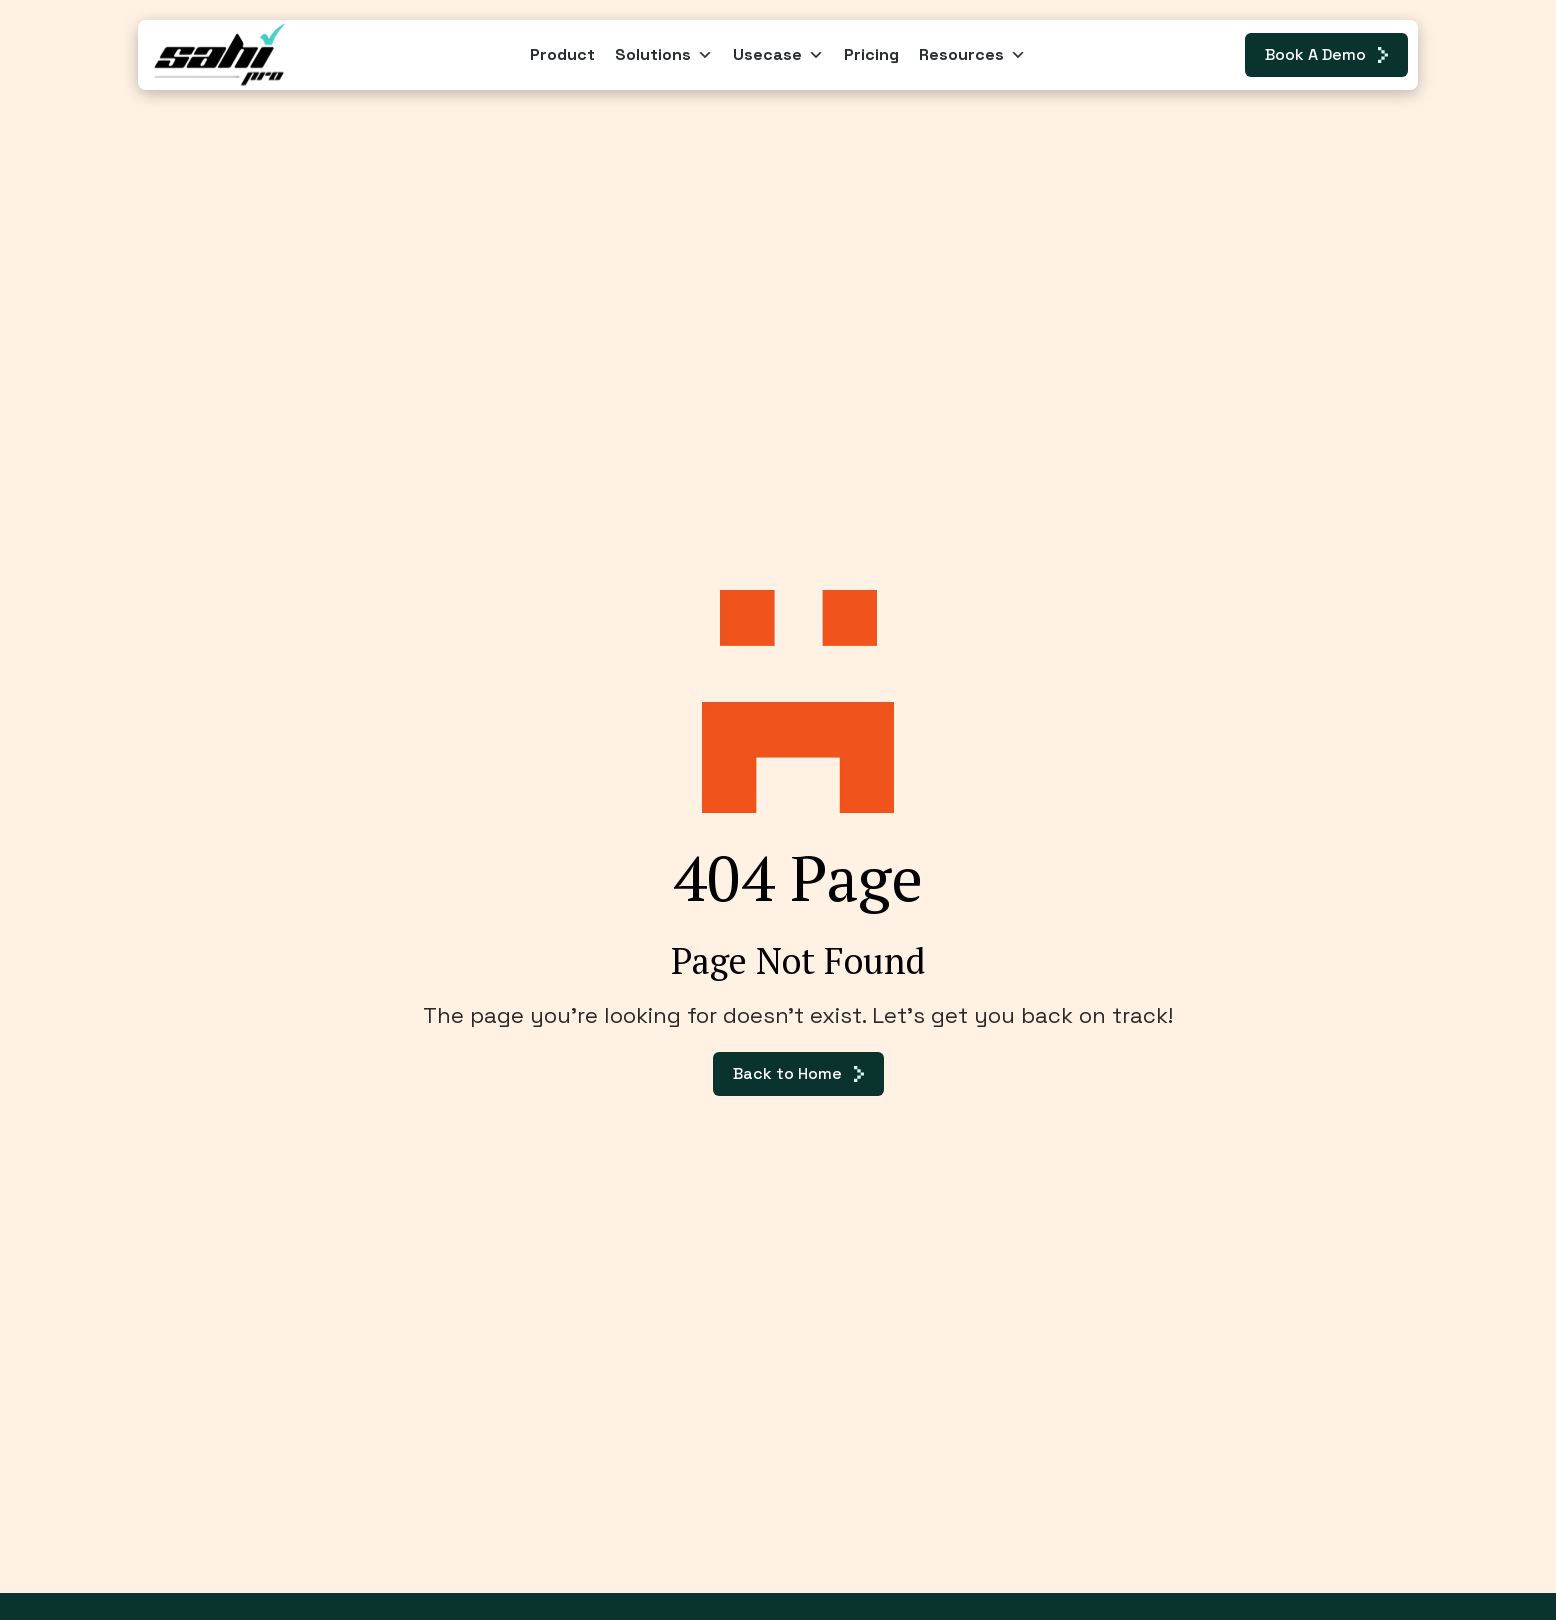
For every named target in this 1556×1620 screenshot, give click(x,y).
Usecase (778, 55)
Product (562, 54)
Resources (972, 55)
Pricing (871, 54)
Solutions (664, 55)
